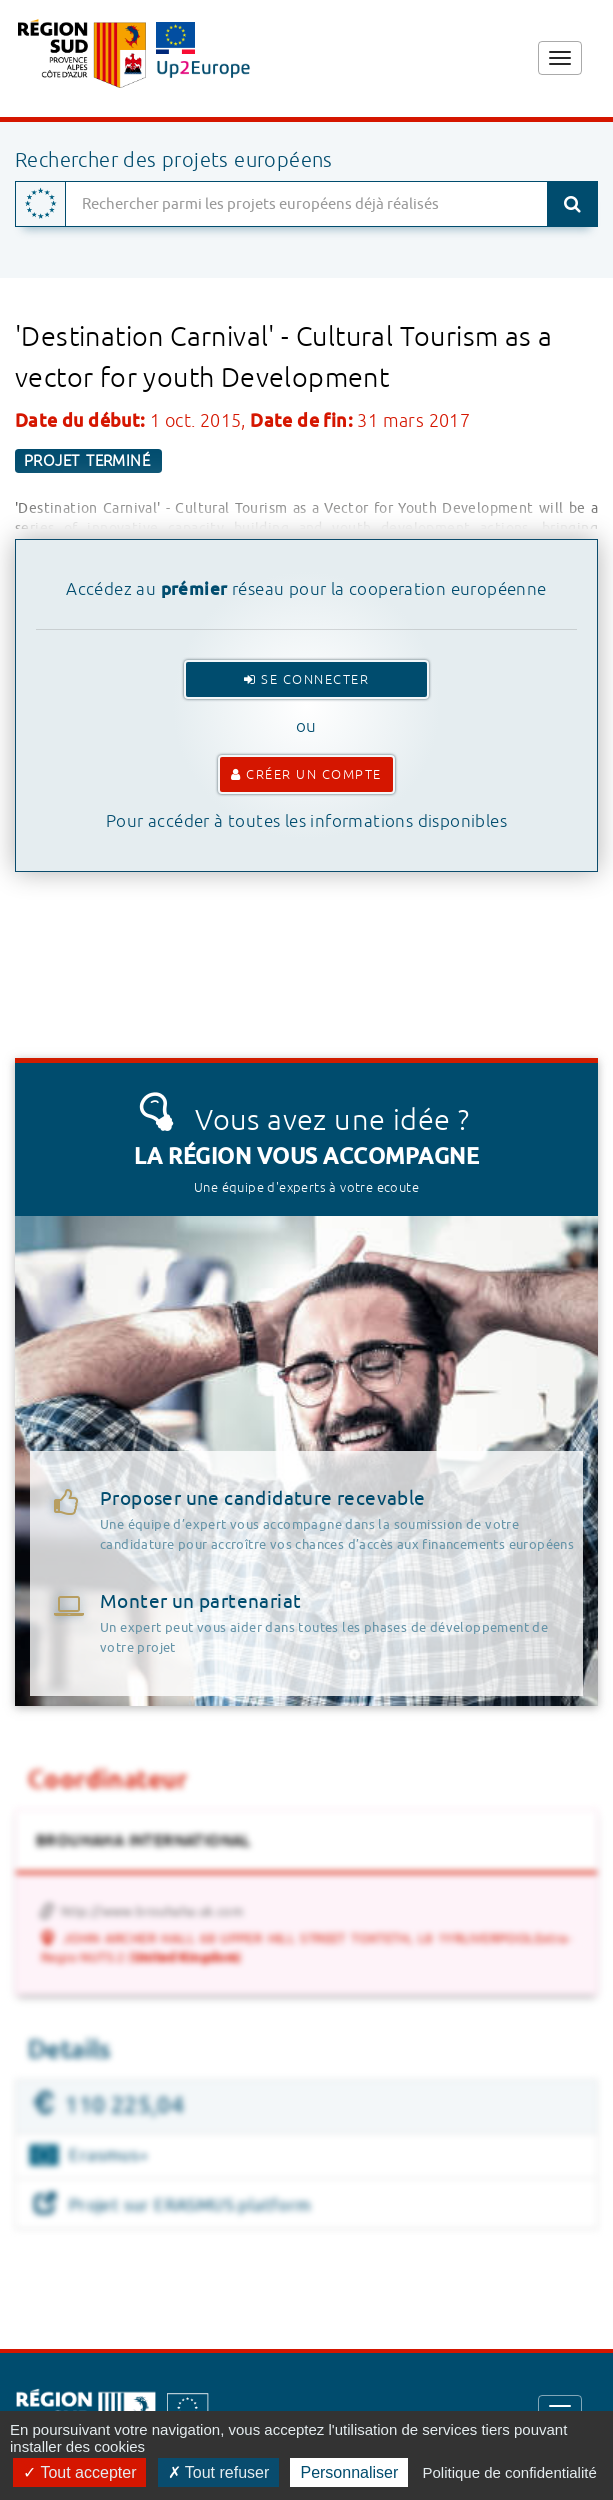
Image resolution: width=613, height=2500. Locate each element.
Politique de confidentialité (509, 2472)
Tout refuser (219, 2472)
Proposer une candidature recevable (341, 1521)
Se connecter (306, 679)
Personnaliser (349, 2472)
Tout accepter (79, 2472)
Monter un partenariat (200, 1602)
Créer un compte (306, 774)
